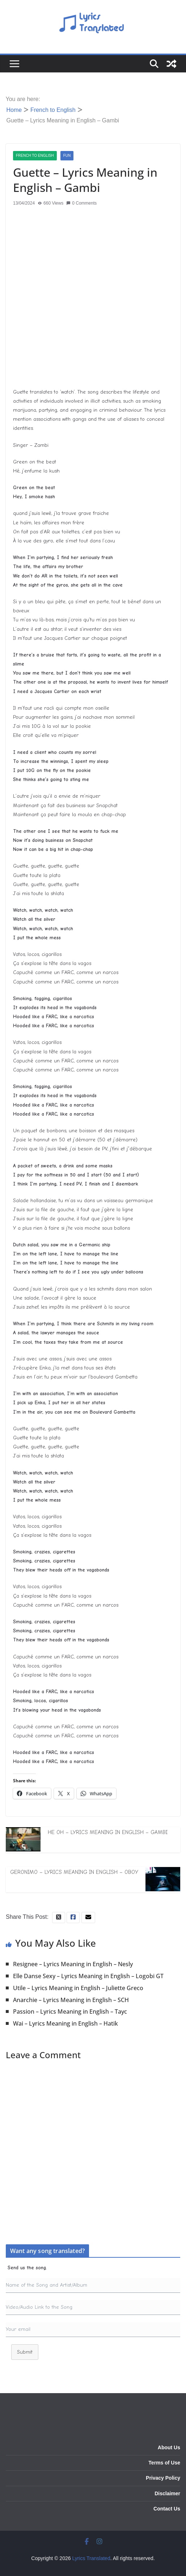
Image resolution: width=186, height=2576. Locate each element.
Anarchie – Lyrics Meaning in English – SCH (71, 2000)
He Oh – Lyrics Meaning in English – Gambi (108, 1832)
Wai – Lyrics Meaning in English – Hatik (65, 2023)
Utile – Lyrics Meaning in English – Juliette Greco (78, 1988)
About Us (169, 2447)
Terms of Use (164, 2463)
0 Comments (81, 203)
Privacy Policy (163, 2478)
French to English (35, 156)
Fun (67, 156)
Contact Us (166, 2509)
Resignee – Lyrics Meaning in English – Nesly (73, 1964)
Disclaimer (167, 2493)
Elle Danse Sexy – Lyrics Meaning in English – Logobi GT (88, 1976)
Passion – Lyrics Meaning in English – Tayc (70, 2011)
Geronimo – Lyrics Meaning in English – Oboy (74, 1872)
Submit (25, 2352)
